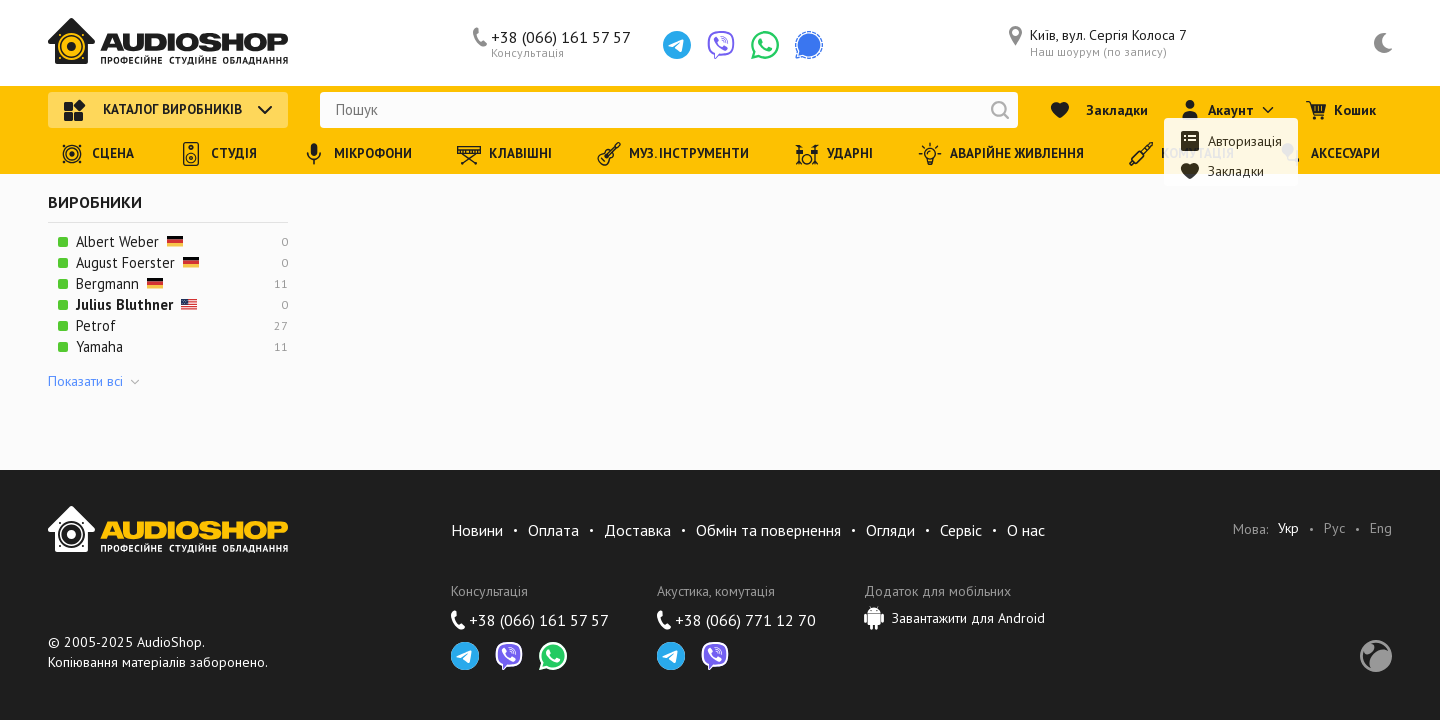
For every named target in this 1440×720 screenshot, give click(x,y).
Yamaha (99, 346)
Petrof (96, 325)
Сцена (97, 154)
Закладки (1099, 110)
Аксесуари (1329, 154)
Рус (1334, 528)
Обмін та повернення (768, 530)
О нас (1026, 530)
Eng (1381, 528)
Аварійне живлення (1001, 154)
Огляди (890, 530)
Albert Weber (129, 241)
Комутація (1181, 154)
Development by (1376, 656)
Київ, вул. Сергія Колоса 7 (1098, 43)
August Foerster (137, 262)
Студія (218, 154)
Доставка (637, 530)
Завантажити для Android (954, 618)
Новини (477, 530)
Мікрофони (357, 154)
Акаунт (1227, 110)
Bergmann (119, 283)
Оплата (553, 530)
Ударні (834, 154)
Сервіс (961, 530)
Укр (1288, 528)
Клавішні (504, 154)
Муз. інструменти (673, 154)
